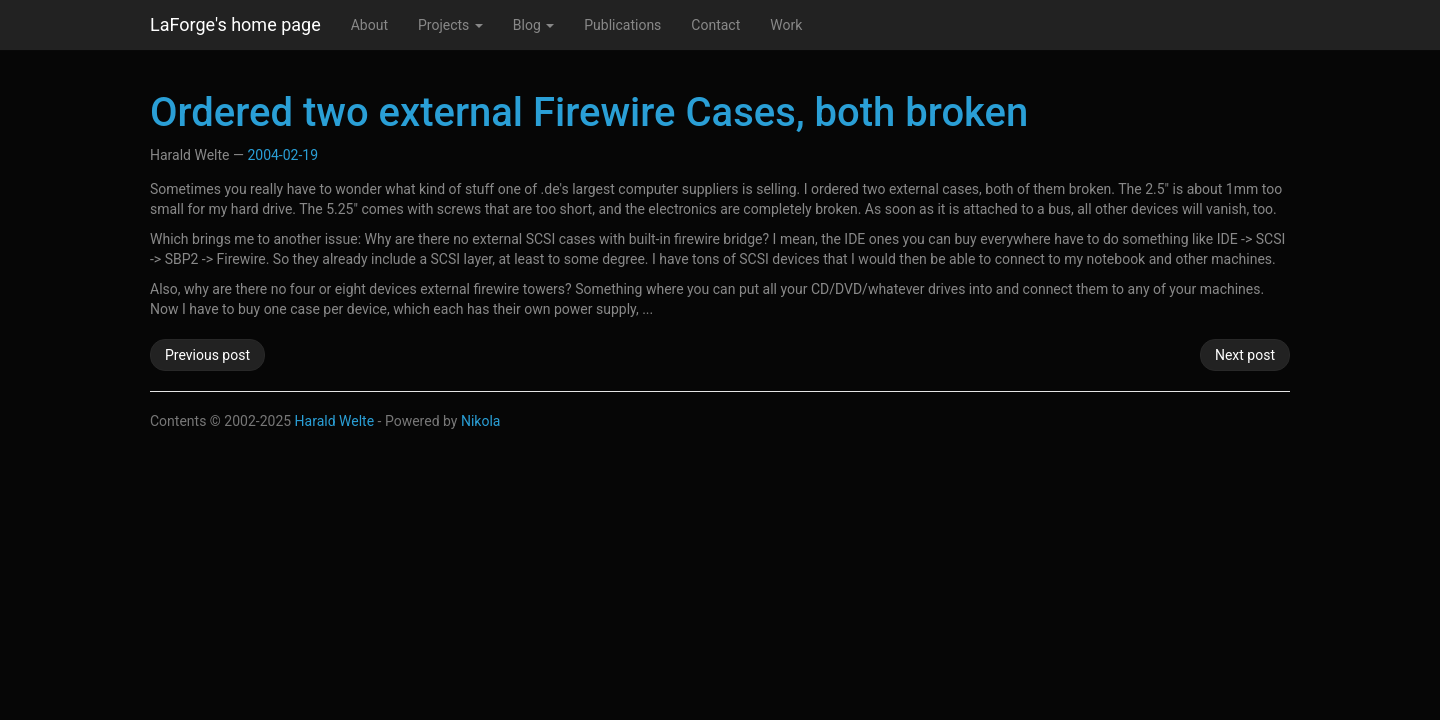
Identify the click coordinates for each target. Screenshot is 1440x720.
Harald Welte (335, 421)
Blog (533, 25)
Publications (622, 25)
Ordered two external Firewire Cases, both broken (589, 112)
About (369, 25)
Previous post (207, 355)
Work (786, 25)
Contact (715, 25)
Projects (450, 25)
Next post (1245, 355)
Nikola (481, 421)
